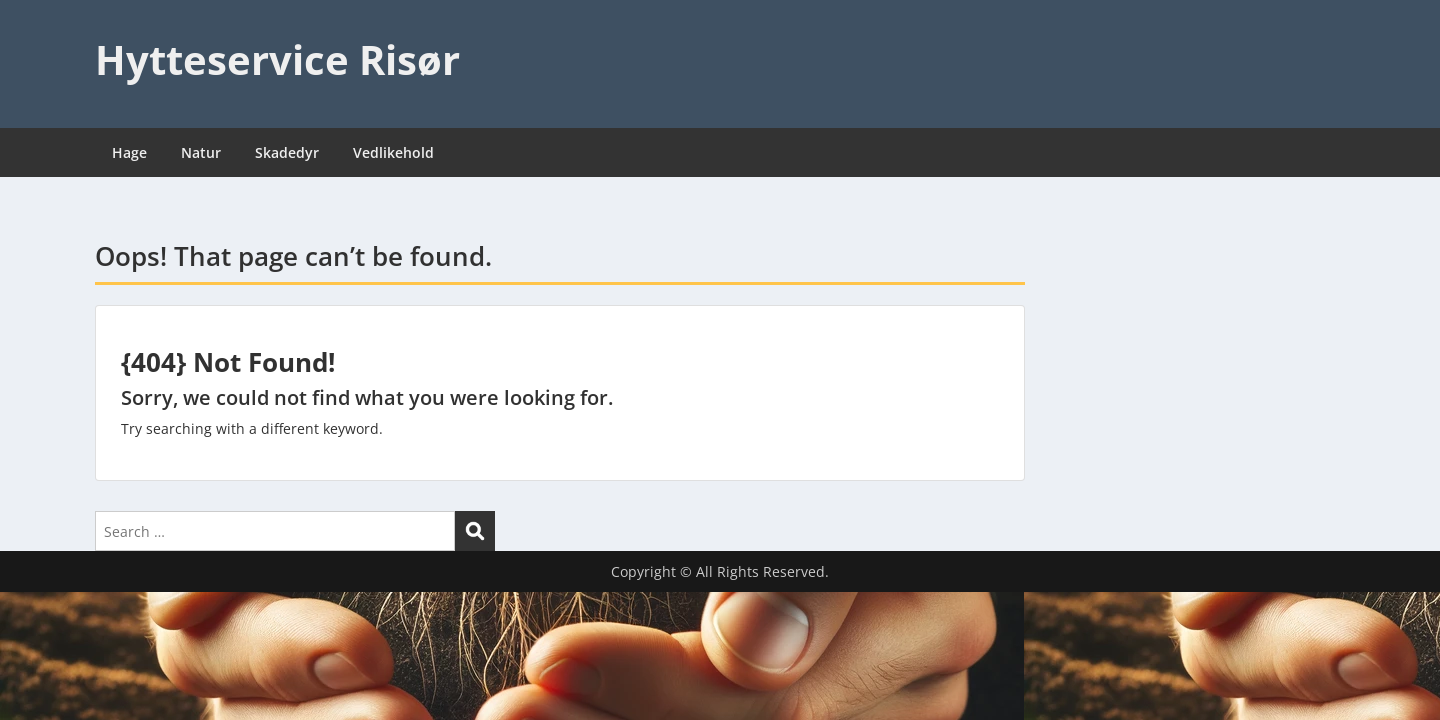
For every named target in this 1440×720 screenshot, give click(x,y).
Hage (129, 152)
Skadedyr (287, 152)
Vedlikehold (393, 152)
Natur (201, 152)
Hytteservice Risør (277, 59)
